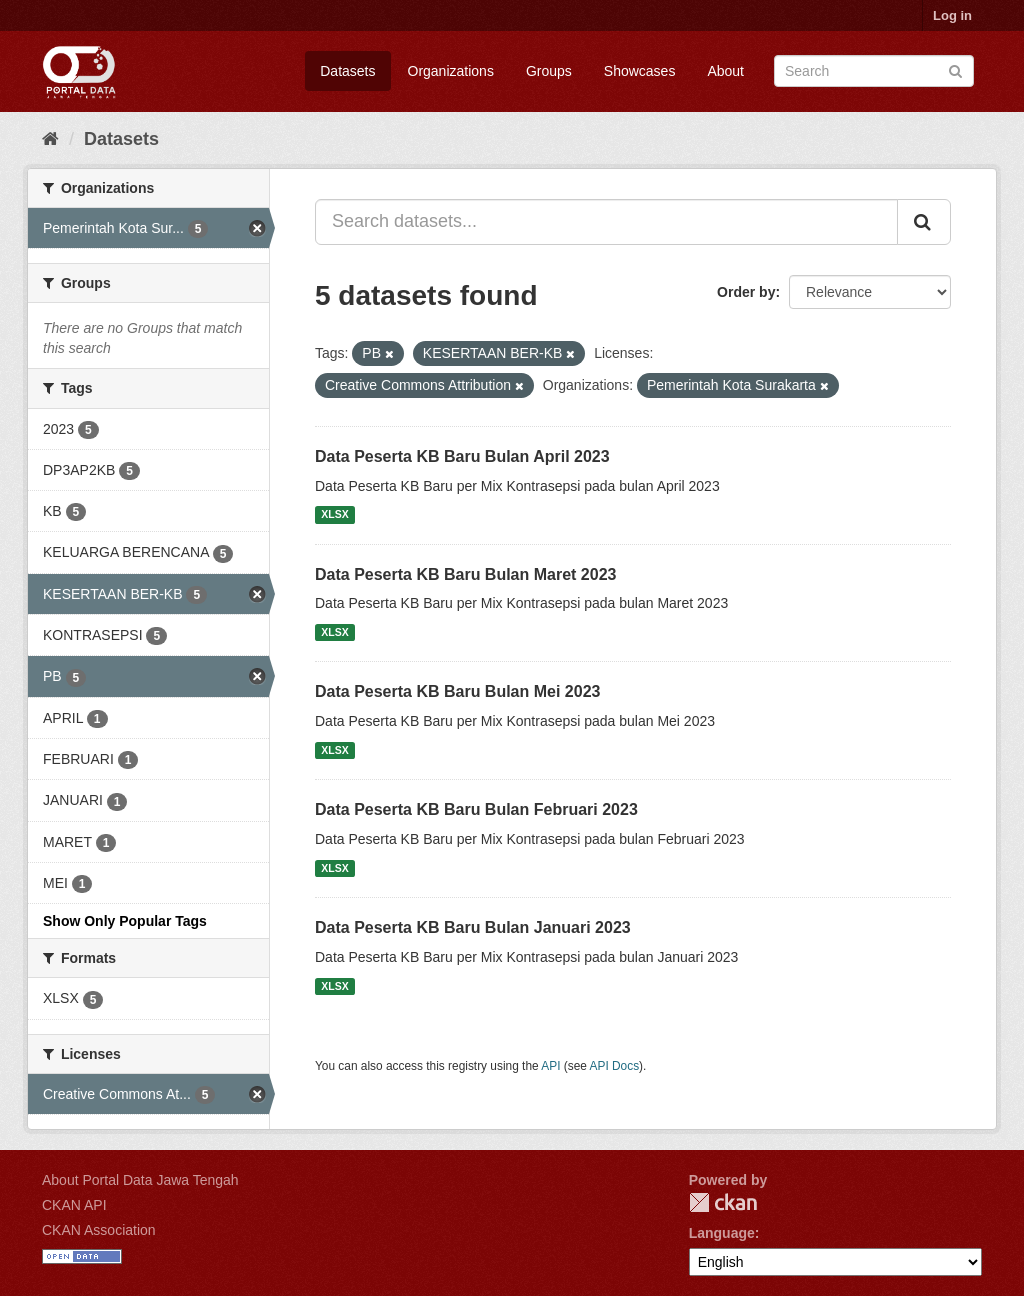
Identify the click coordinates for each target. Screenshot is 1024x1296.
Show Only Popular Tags (125, 921)
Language (722, 1233)
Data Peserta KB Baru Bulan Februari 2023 (476, 809)
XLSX (334, 515)
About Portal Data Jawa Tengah (140, 1180)
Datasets (347, 71)
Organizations (451, 71)
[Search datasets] (874, 71)
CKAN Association (99, 1230)
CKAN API (74, 1205)
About (725, 71)
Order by (746, 292)
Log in (952, 15)
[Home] (50, 139)
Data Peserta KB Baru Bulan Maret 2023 (465, 574)
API (550, 1066)
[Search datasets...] (606, 222)
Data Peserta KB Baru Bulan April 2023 (462, 456)
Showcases (640, 71)
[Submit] (955, 69)
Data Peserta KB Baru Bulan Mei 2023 (457, 691)
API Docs (615, 1066)
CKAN (723, 1202)
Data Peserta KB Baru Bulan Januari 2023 (473, 927)
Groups (549, 71)
